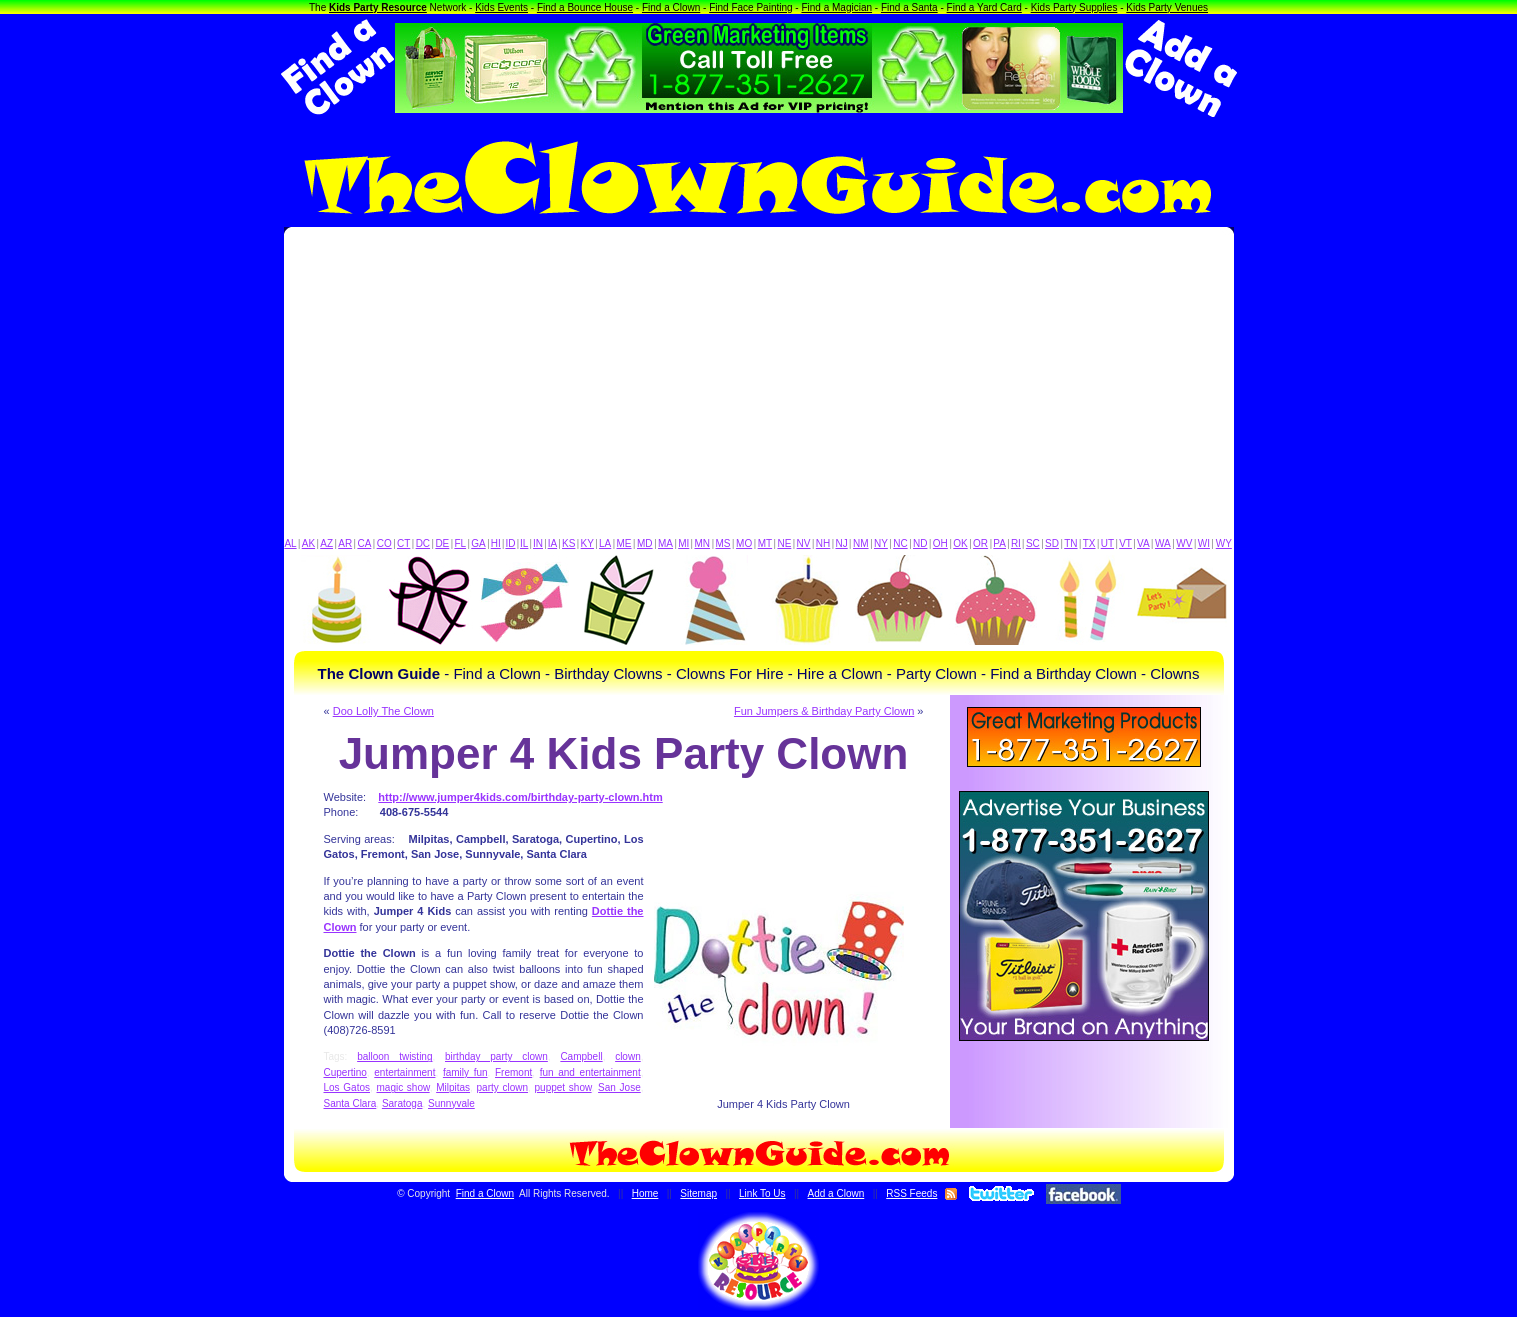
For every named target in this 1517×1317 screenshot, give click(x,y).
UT (1107, 543)
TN (1070, 543)
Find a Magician (836, 7)
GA (478, 543)
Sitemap (698, 1193)
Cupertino (345, 1072)
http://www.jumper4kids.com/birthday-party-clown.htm (520, 797)
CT (403, 543)
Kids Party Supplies (1074, 7)
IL (524, 543)
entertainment (404, 1072)
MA (665, 543)
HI (496, 543)
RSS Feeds (911, 1193)
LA (605, 543)
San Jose (619, 1087)
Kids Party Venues (1167, 7)
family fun (465, 1072)
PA (999, 543)
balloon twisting (394, 1056)
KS (568, 543)
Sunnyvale (451, 1103)
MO (744, 543)
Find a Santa (909, 7)
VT (1125, 543)
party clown (503, 1087)
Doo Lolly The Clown (383, 711)
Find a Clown (671, 7)
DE (442, 543)
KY (587, 543)
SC (1033, 543)
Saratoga (402, 1103)
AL (290, 543)
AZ (326, 543)
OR (980, 543)
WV (1184, 543)
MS (723, 543)
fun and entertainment (590, 1072)
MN (703, 543)
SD (1052, 543)
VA (1143, 543)
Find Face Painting (750, 7)
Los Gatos (347, 1087)
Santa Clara (350, 1103)
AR (345, 543)
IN (538, 543)
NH (823, 543)
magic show (403, 1087)
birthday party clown (496, 1056)
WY (1224, 543)
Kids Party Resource (378, 7)
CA (364, 543)
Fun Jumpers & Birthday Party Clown (824, 711)
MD (645, 543)
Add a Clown (836, 1193)
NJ (841, 543)
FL (460, 543)
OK (960, 543)
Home (645, 1193)
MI (683, 543)
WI (1204, 543)
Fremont (513, 1072)
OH (940, 543)
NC (900, 543)
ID (510, 543)
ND (920, 543)
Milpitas (453, 1087)
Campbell (581, 1056)
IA (552, 543)
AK (308, 543)
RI (1016, 543)
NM (861, 543)
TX (1089, 543)
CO (384, 543)
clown (628, 1056)
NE (784, 543)
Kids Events (501, 7)
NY (881, 543)
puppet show (563, 1087)
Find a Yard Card (984, 7)
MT (765, 543)
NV (804, 543)
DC (423, 543)
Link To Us (762, 1193)
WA (1163, 543)
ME (624, 543)
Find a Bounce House (585, 7)
